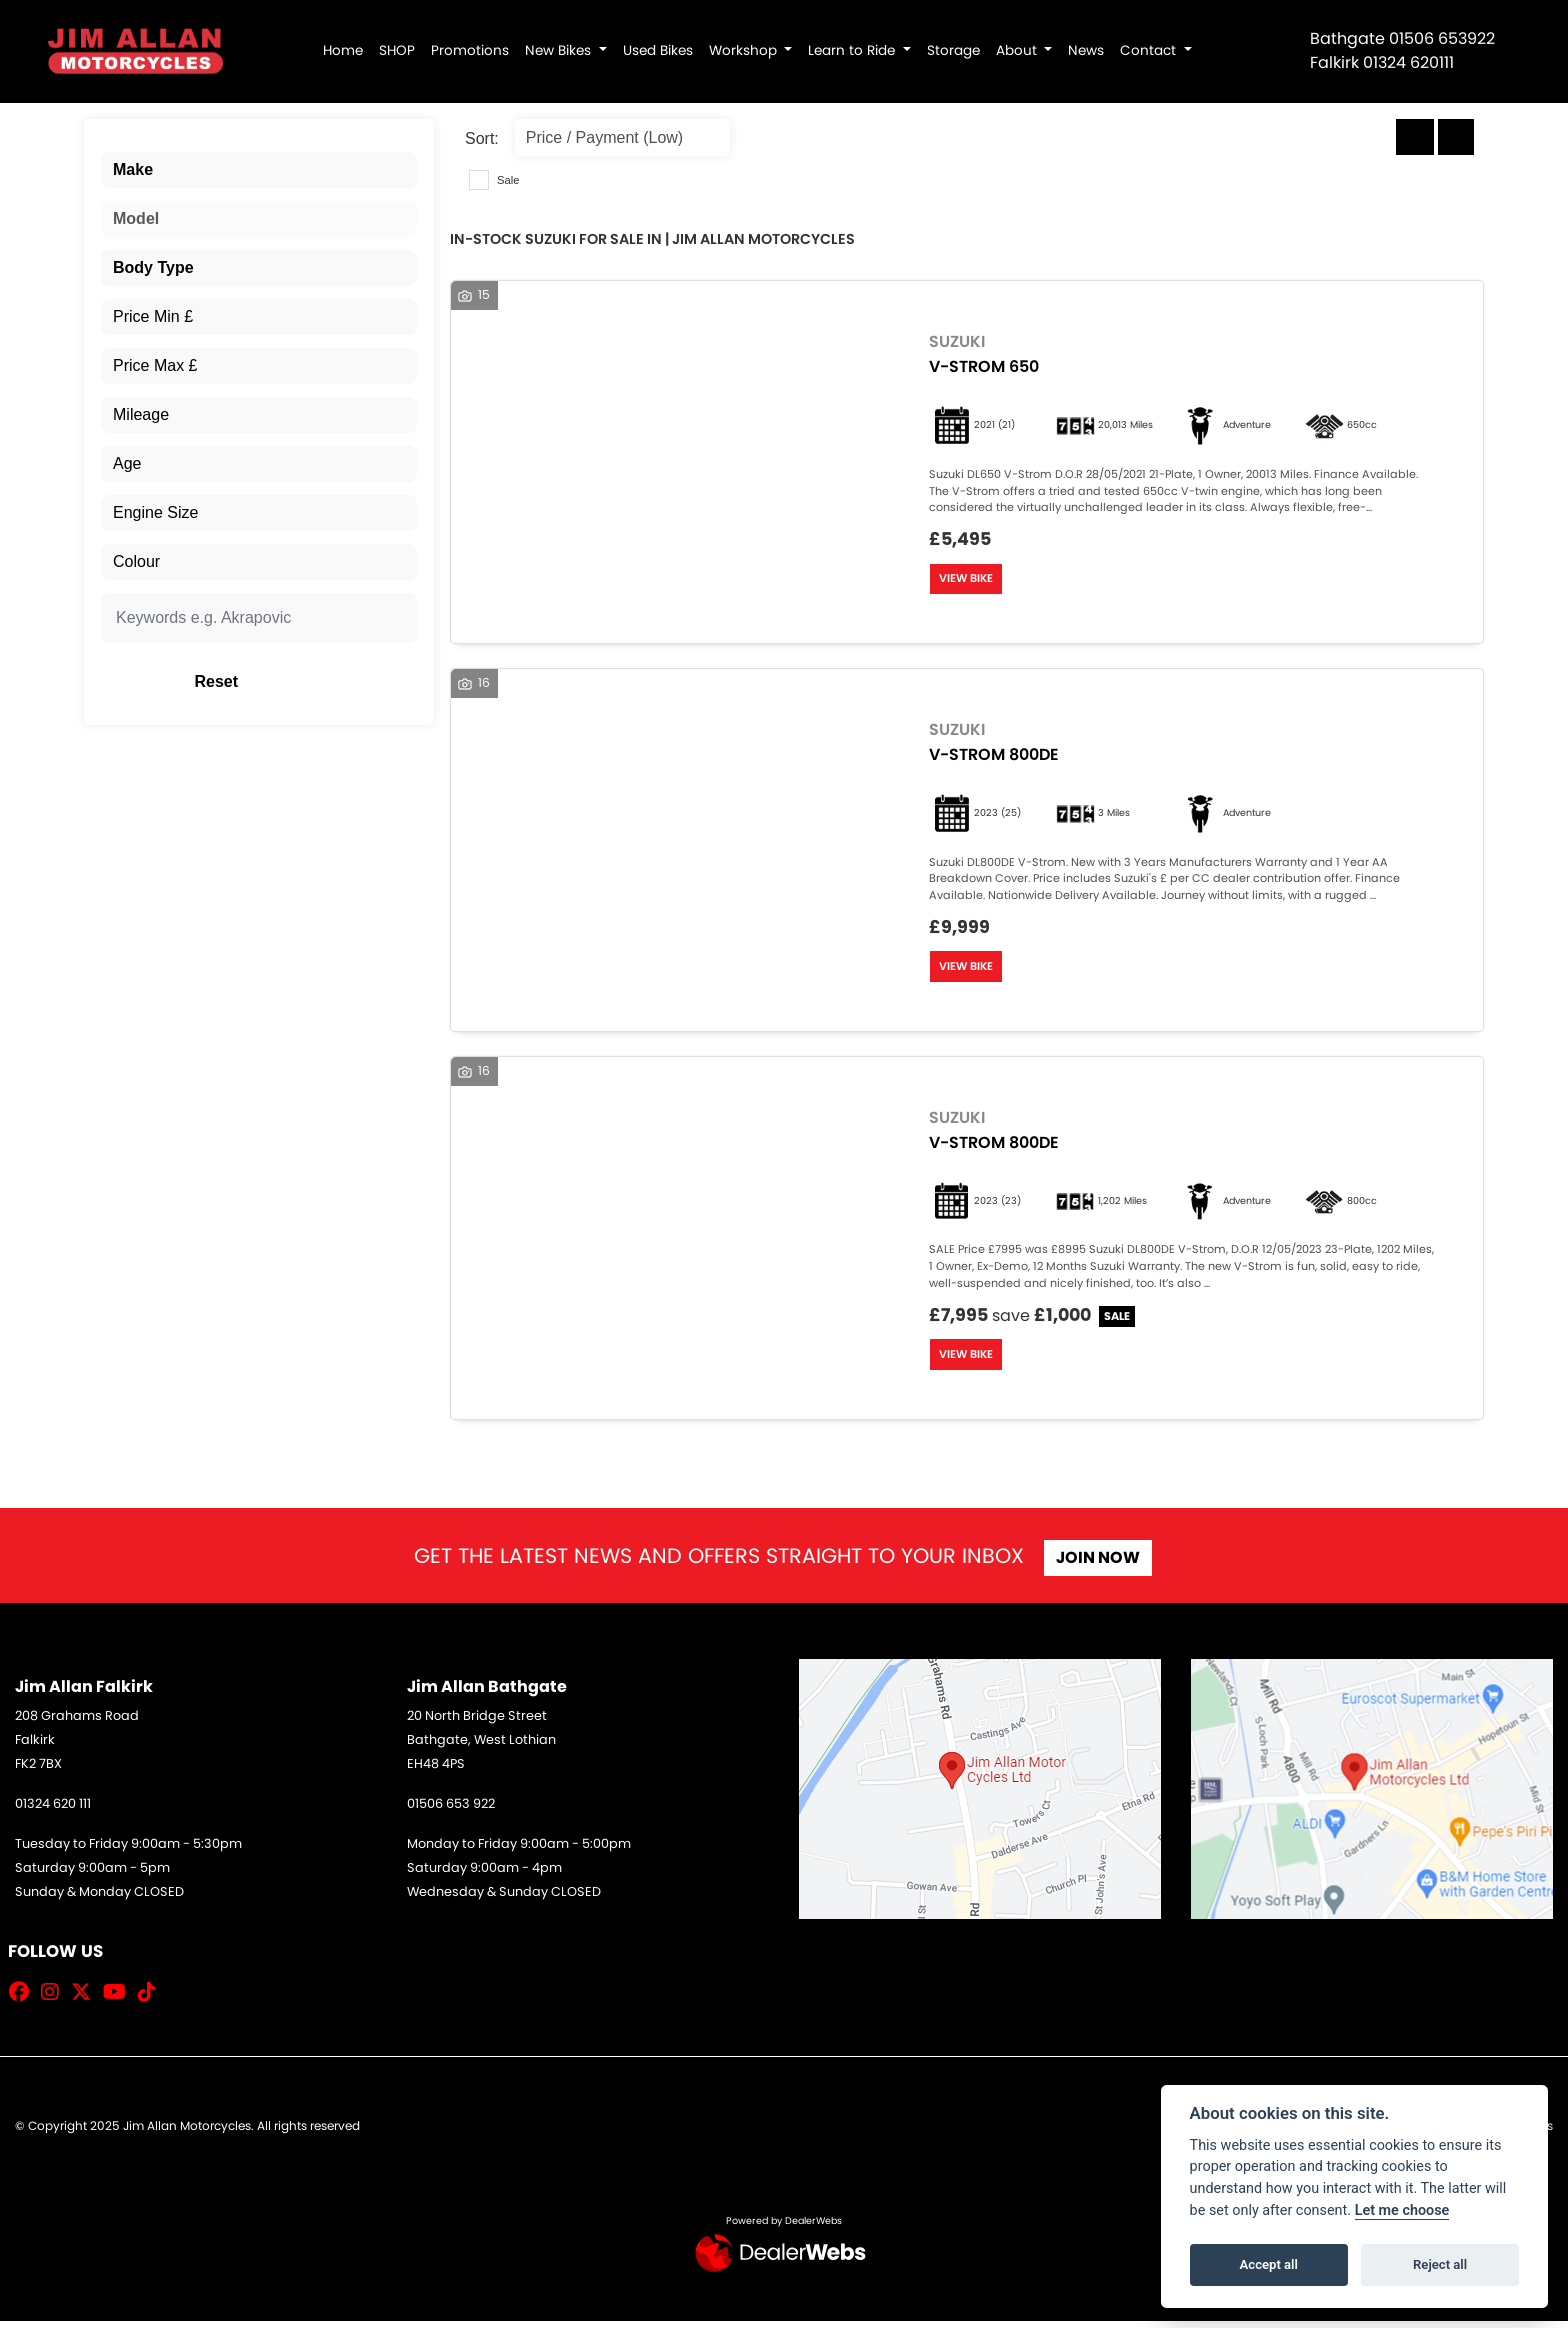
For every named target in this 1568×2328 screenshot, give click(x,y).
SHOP (397, 50)
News (1086, 50)
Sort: (482, 138)
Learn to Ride (853, 50)
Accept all (1269, 2264)
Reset (314, 681)
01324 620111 (1408, 62)
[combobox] (259, 170)
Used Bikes (658, 50)
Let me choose (1402, 2210)
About (1018, 50)
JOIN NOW (1103, 1565)
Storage (953, 50)
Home (343, 50)
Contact (1150, 50)
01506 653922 (1442, 38)
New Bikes (560, 50)
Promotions (470, 50)
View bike (969, 580)
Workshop (745, 50)
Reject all (1440, 2264)
